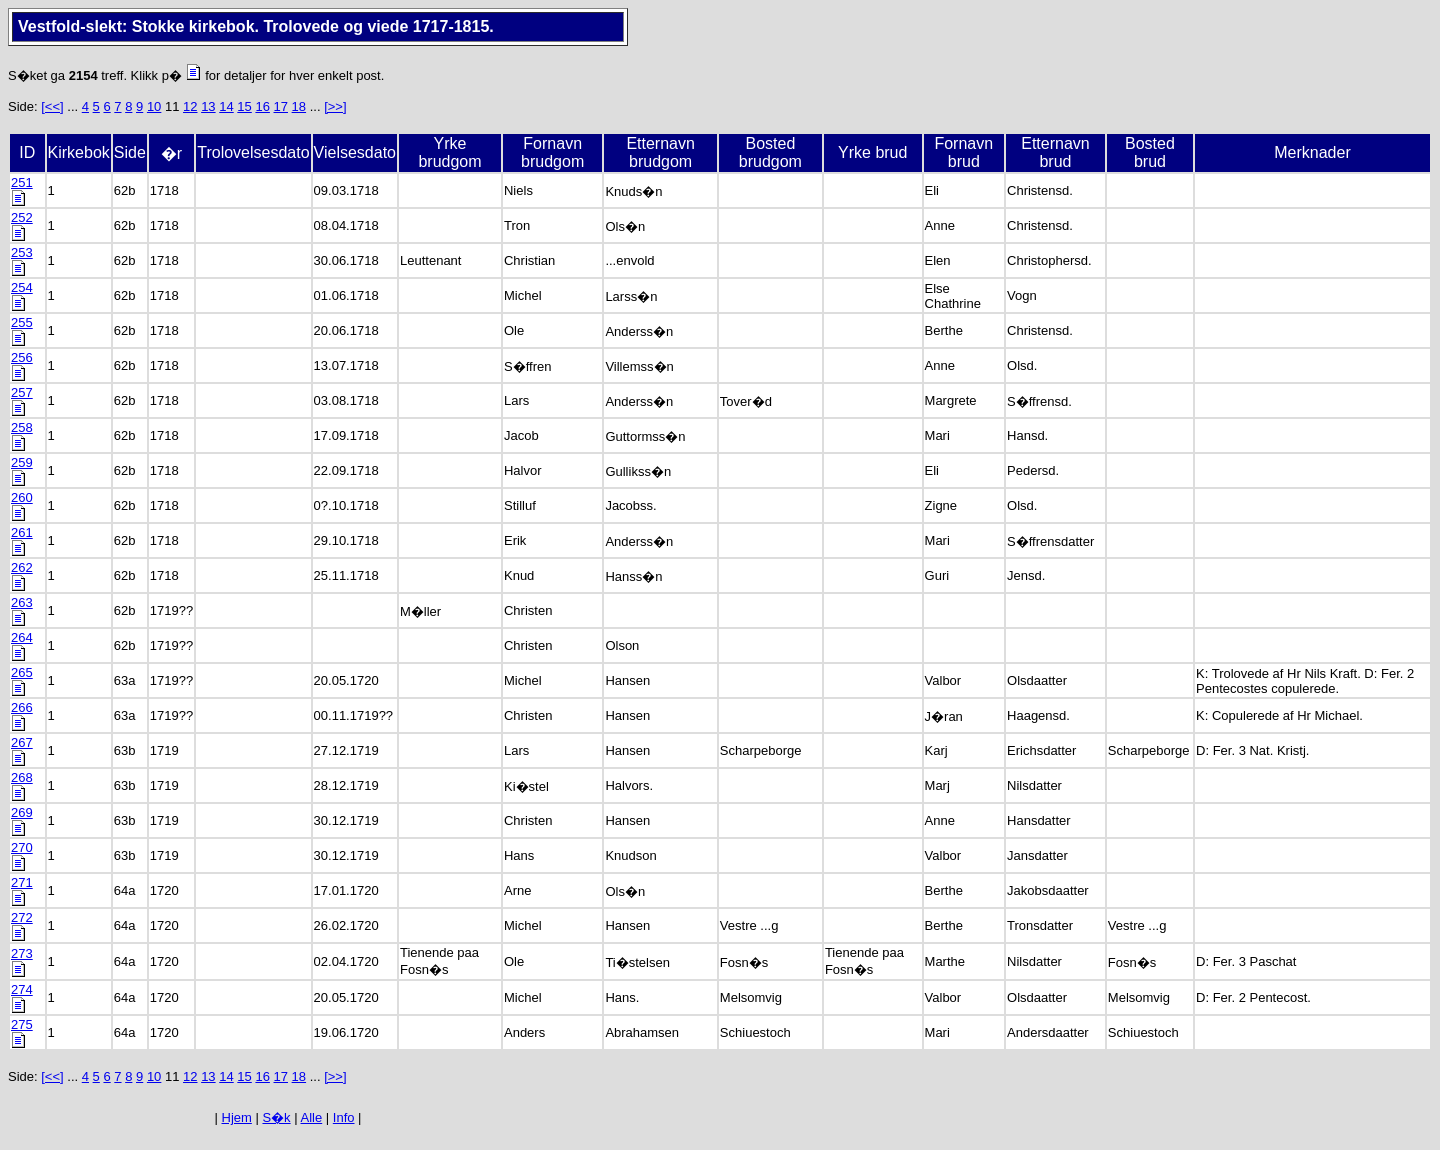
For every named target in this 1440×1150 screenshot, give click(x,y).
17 (281, 106)
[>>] (335, 106)
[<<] (52, 106)
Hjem (237, 1117)
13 (208, 106)
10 (154, 106)
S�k (276, 1117)
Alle (312, 1117)
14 (226, 106)
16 (262, 106)
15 (244, 106)
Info (344, 1117)
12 (190, 106)
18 (299, 106)
